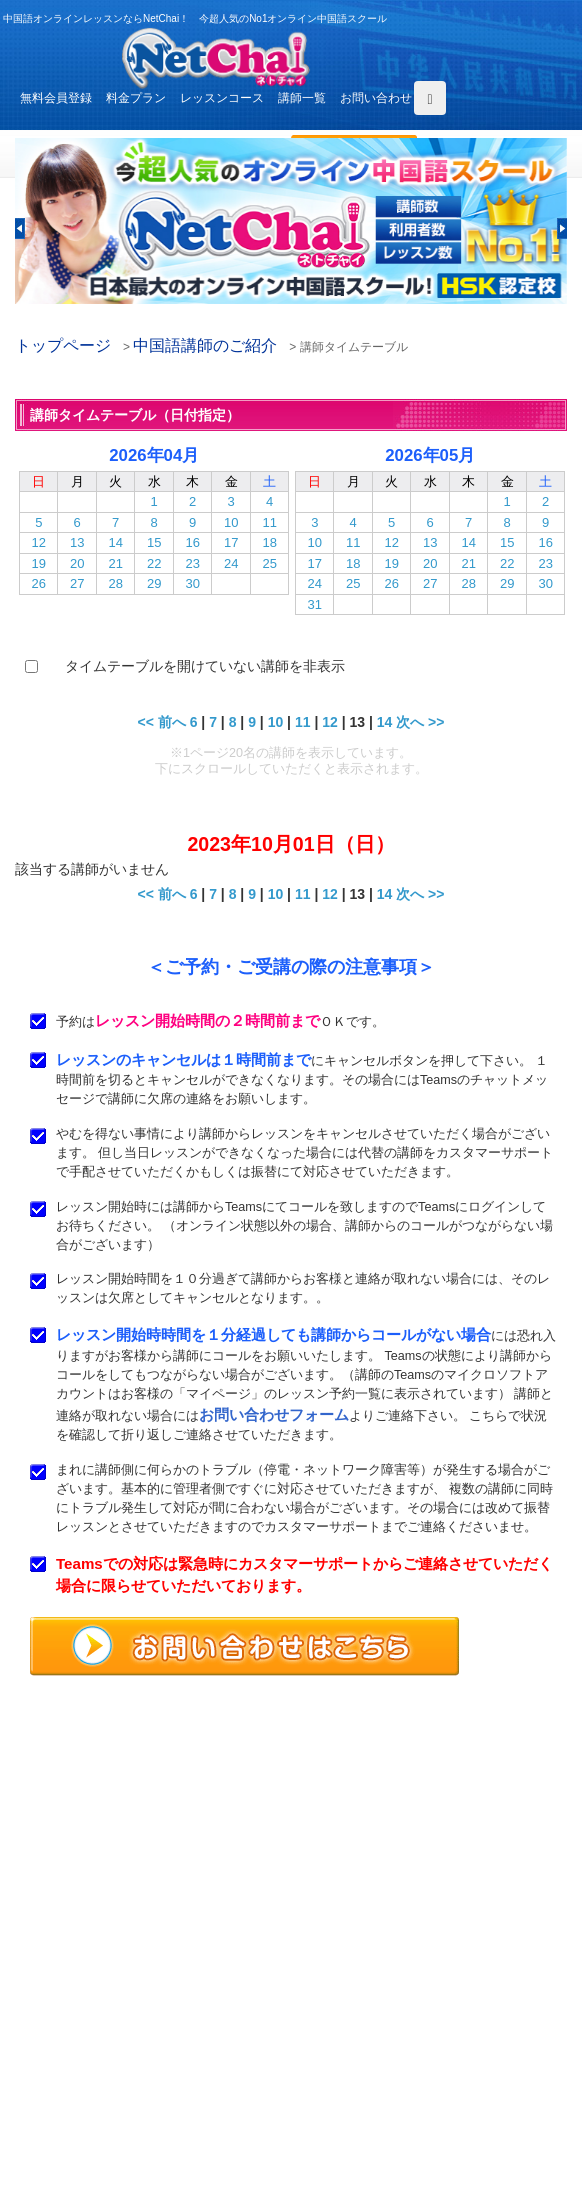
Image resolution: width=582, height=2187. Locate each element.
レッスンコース (222, 98)
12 (39, 542)
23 (192, 563)
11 (269, 522)
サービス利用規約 (374, 2060)
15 (154, 542)
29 (154, 583)
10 (231, 522)
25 (269, 563)
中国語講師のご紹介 (205, 345)
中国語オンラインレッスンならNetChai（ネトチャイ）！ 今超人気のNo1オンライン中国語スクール (291, 1768)
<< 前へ (162, 722)
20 (77, 563)
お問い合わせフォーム (274, 1414)
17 (231, 542)
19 (39, 563)
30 (192, 583)
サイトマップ (362, 2106)
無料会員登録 (56, 98)
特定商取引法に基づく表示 (95, 2106)
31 (315, 604)
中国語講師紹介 (368, 2014)
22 (154, 563)
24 (231, 563)
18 (269, 542)
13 (77, 542)
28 (115, 583)
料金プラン (136, 98)
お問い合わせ (376, 98)
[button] (20, 228)
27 (77, 583)
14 (115, 542)
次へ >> (420, 722)
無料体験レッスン (374, 2037)
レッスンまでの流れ (77, 2037)
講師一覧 (302, 98)
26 (39, 583)
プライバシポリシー (380, 2083)
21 (115, 563)
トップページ (63, 345)
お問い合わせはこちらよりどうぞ (120, 1928)
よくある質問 (59, 2060)
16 (192, 542)
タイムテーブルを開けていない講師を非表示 (205, 666)
